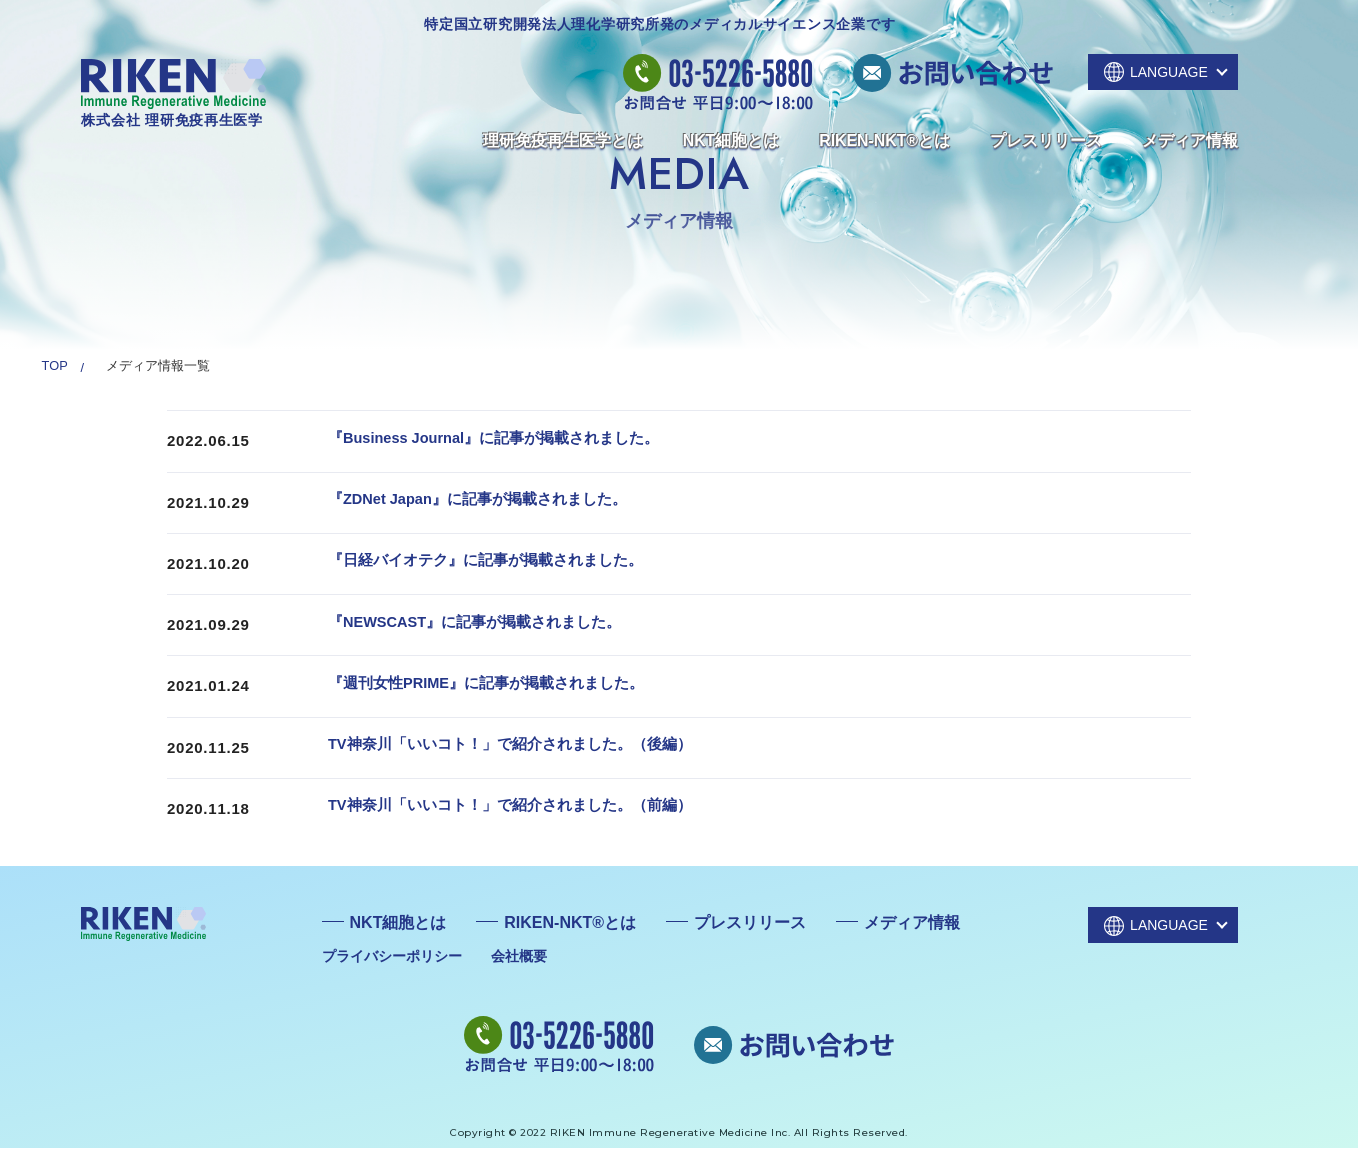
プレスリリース (1046, 140)
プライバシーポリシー (392, 965)
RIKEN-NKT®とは (884, 140)
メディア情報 (1190, 140)
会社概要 (519, 965)
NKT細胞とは (731, 140)
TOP (55, 365)
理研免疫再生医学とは (563, 140)
